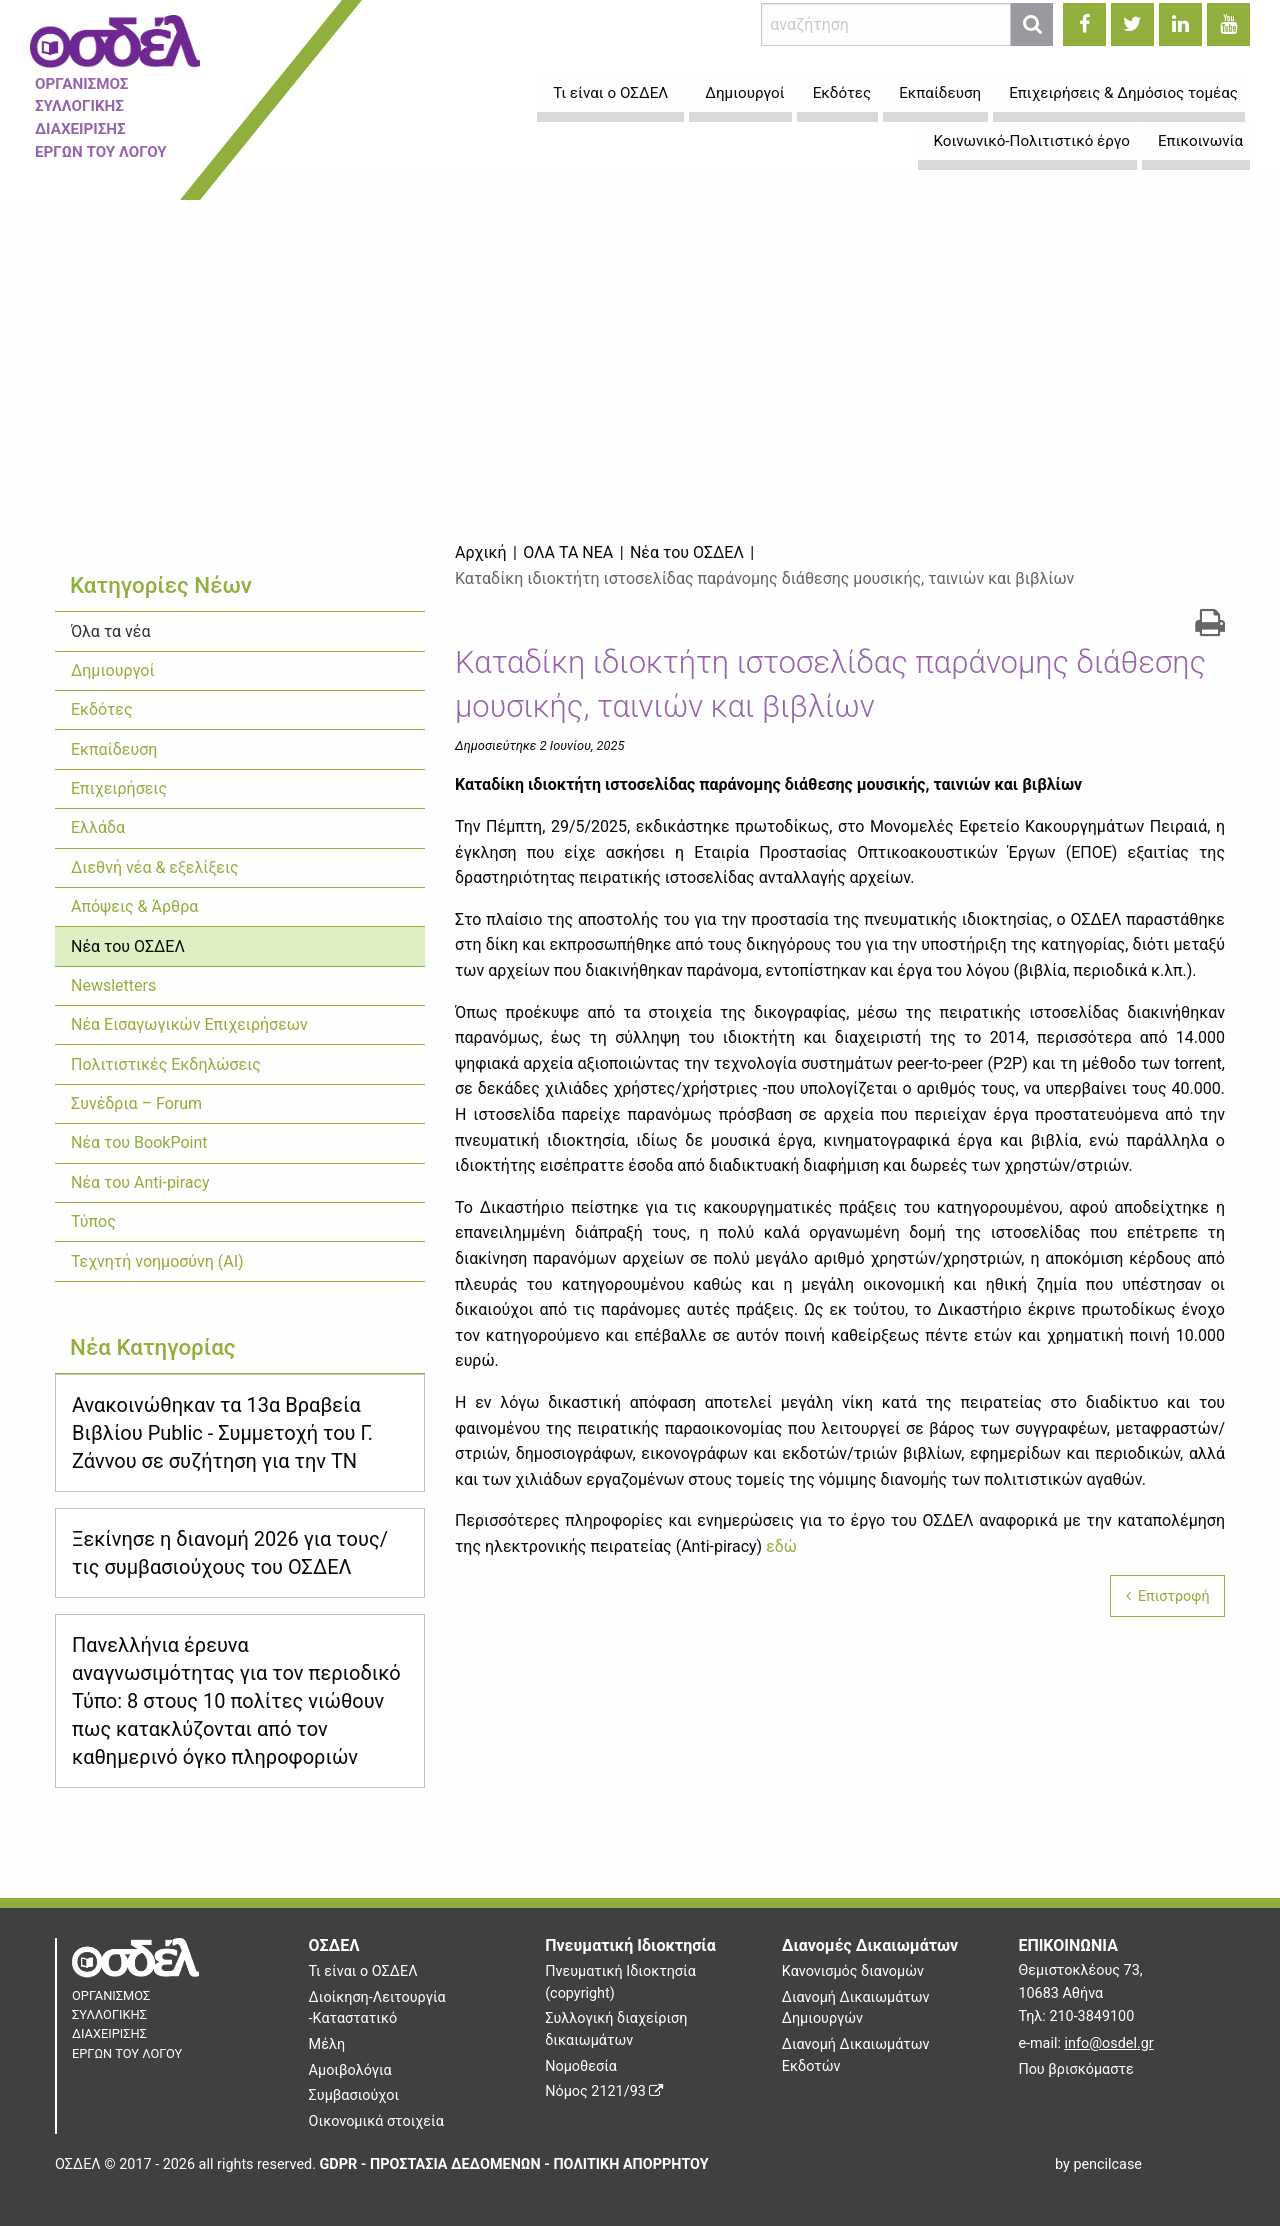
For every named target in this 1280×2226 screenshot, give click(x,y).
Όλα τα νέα (110, 631)
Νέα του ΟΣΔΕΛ (128, 946)
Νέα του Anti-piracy (140, 1182)
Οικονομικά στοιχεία (376, 2121)
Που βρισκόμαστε (1075, 2069)
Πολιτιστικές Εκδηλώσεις (166, 1064)
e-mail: (1085, 2043)
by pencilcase (1098, 2164)
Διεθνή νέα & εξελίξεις (155, 867)
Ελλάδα (98, 827)
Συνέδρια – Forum (136, 1103)
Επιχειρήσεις (119, 788)
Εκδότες (102, 709)
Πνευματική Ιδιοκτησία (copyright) (620, 1982)
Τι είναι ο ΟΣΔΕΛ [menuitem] (610, 93)
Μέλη (327, 2044)
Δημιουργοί (113, 670)
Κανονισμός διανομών (853, 1971)
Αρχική (481, 552)
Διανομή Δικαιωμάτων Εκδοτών (856, 2055)
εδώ (781, 1546)
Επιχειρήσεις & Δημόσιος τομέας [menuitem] (1123, 93)
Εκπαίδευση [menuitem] (940, 93)
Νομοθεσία (581, 2066)
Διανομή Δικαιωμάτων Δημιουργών (856, 2008)
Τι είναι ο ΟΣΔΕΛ (363, 1971)
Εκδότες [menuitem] (842, 93)
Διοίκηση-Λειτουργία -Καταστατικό (377, 2008)
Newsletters (113, 985)
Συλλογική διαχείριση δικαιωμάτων (616, 2029)
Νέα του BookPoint (139, 1142)
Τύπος (93, 1221)
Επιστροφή (1168, 1596)
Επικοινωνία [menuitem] (1200, 141)
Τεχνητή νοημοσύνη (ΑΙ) (157, 1261)
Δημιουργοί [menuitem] (744, 93)
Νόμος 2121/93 (604, 2091)
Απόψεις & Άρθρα (134, 906)
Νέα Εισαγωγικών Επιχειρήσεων (189, 1024)
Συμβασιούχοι (354, 2095)
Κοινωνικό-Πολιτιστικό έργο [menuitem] (1032, 141)
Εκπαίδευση (114, 749)
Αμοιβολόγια (350, 2070)
